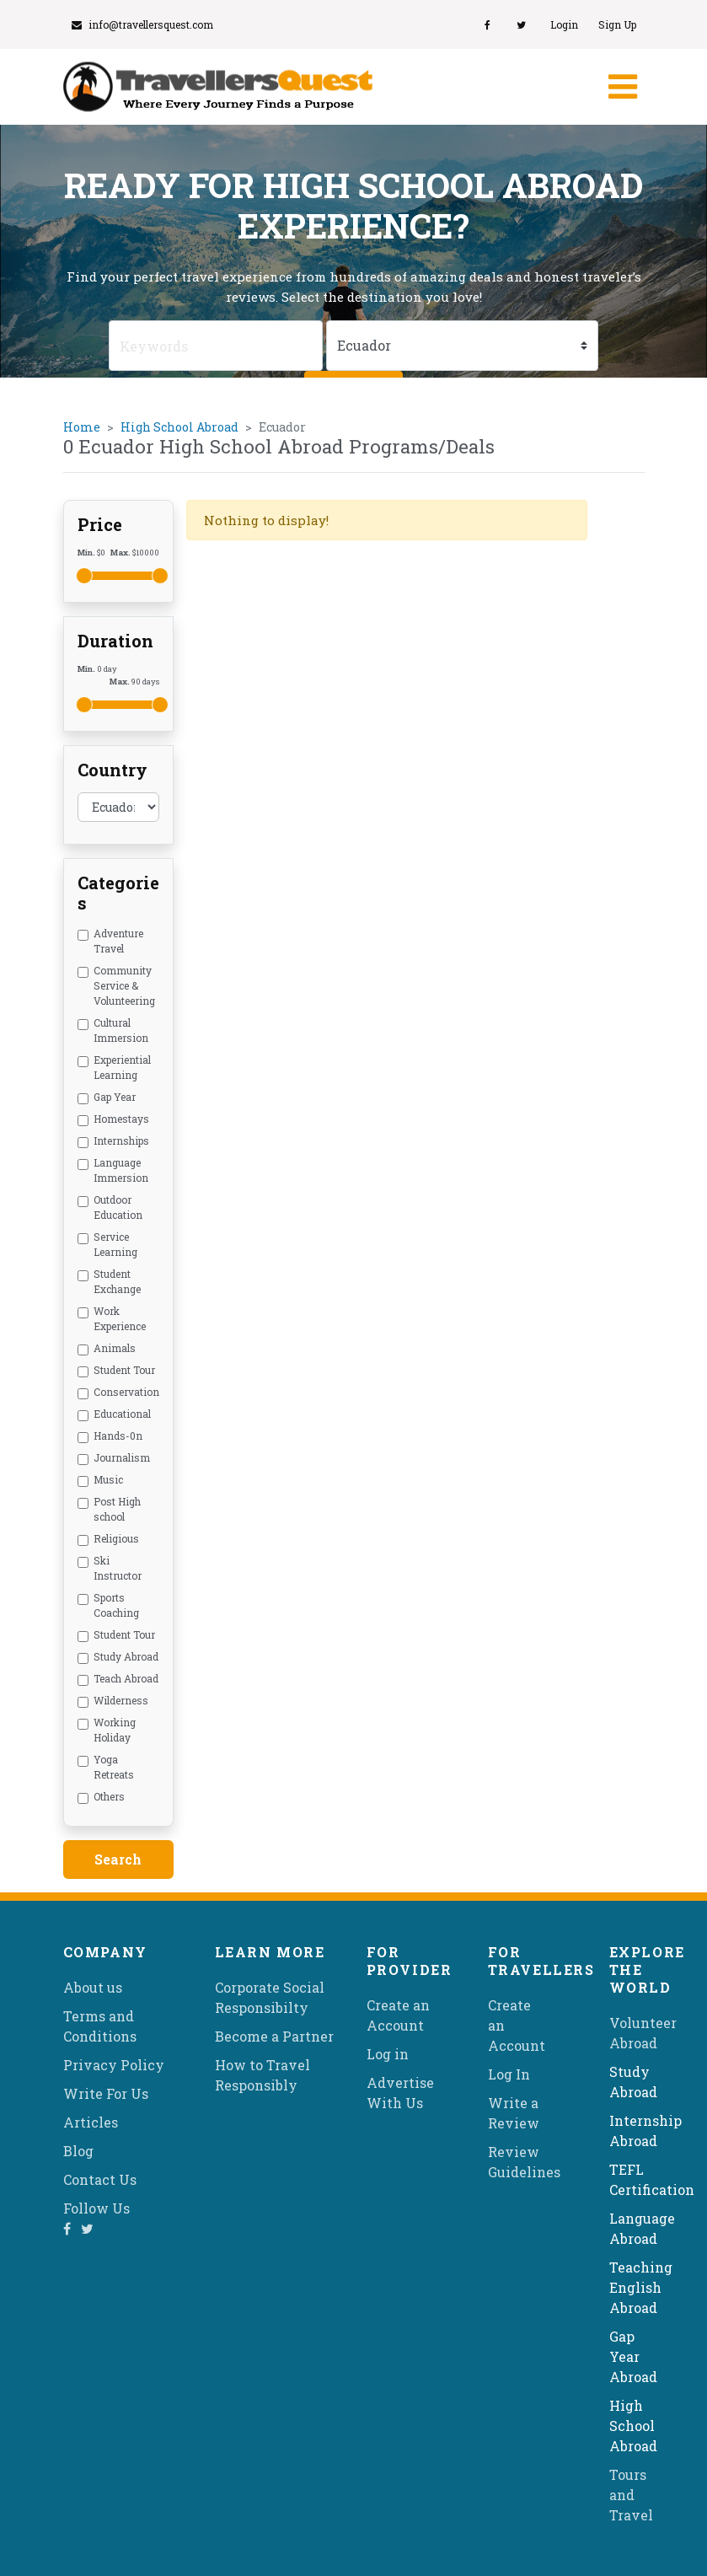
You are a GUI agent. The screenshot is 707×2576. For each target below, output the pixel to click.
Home (81, 427)
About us (92, 1987)
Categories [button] (118, 893)
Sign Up (617, 24)
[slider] (84, 575)
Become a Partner (274, 2036)
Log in (388, 2054)
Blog (78, 2151)
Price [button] (100, 524)
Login (564, 24)
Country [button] (112, 770)
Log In (509, 2074)
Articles (90, 2122)
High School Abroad (179, 427)
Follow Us (96, 2208)
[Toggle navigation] (621, 87)
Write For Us (105, 2093)
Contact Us (100, 2179)
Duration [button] (115, 641)
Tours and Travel (631, 2495)
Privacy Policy (113, 2065)
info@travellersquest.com (142, 24)
